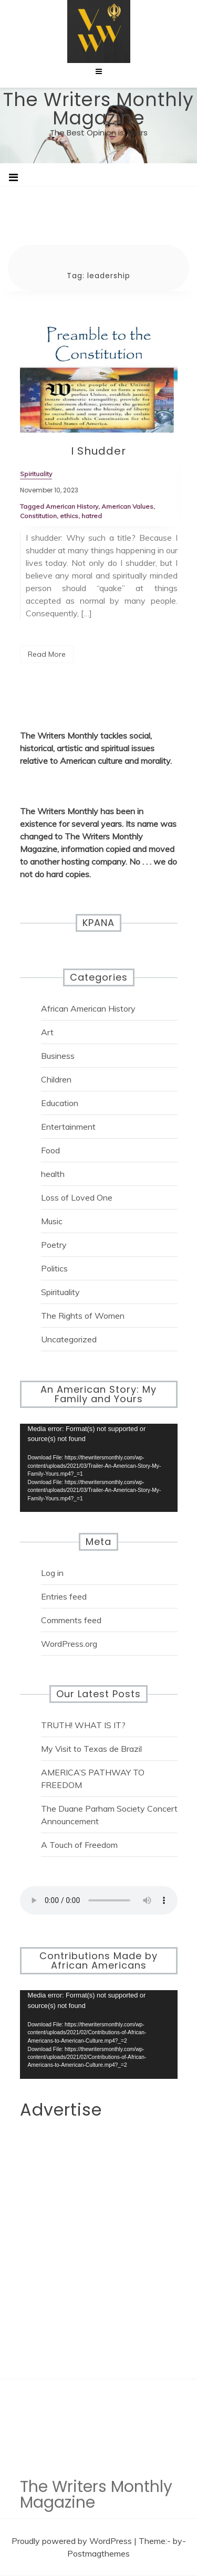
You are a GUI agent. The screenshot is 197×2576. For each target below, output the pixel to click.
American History (72, 506)
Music (52, 1221)
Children (56, 1079)
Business (58, 1055)
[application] (99, 1468)
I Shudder (98, 451)
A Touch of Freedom (79, 1844)
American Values (127, 506)
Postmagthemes (98, 2553)
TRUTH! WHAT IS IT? (83, 1725)
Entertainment (68, 1126)
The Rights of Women (83, 1315)
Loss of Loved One (76, 1197)
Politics (54, 1268)
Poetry (54, 1244)
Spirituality (60, 1292)
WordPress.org (69, 1643)
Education (59, 1103)
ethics (69, 516)
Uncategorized (69, 1339)
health (53, 1174)
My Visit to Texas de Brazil (91, 1748)
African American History (88, 1008)
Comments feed (71, 1620)
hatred (91, 516)
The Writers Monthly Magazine (98, 108)
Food (50, 1150)
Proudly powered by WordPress (73, 2541)
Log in (52, 1573)
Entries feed (64, 1596)
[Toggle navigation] (13, 177)
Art (47, 1032)
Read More (47, 654)
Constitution (38, 516)
